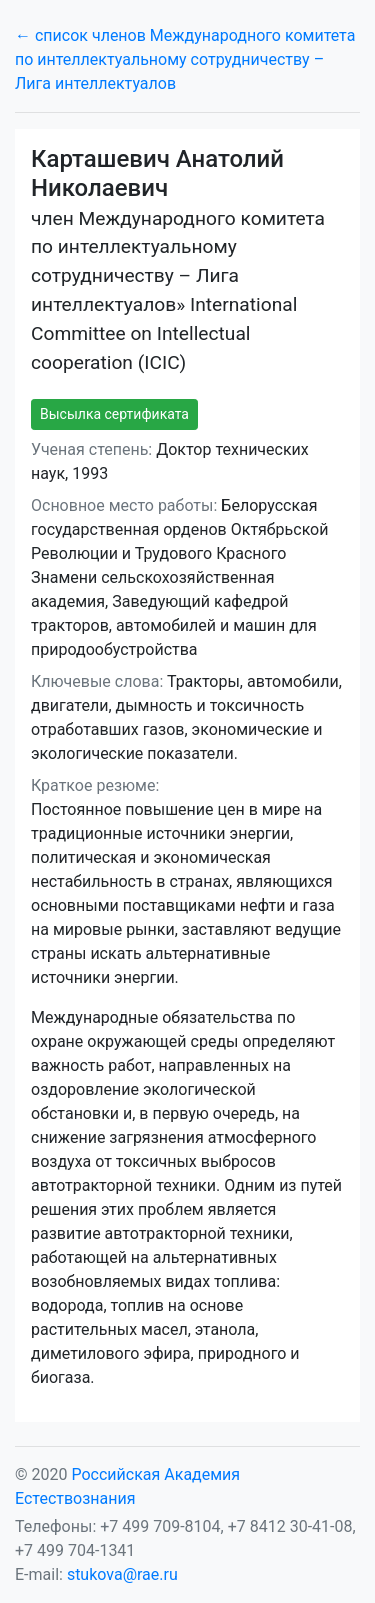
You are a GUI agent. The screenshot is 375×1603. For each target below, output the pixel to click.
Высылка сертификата (114, 414)
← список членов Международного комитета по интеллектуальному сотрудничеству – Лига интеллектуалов (185, 59)
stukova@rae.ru (122, 1574)
